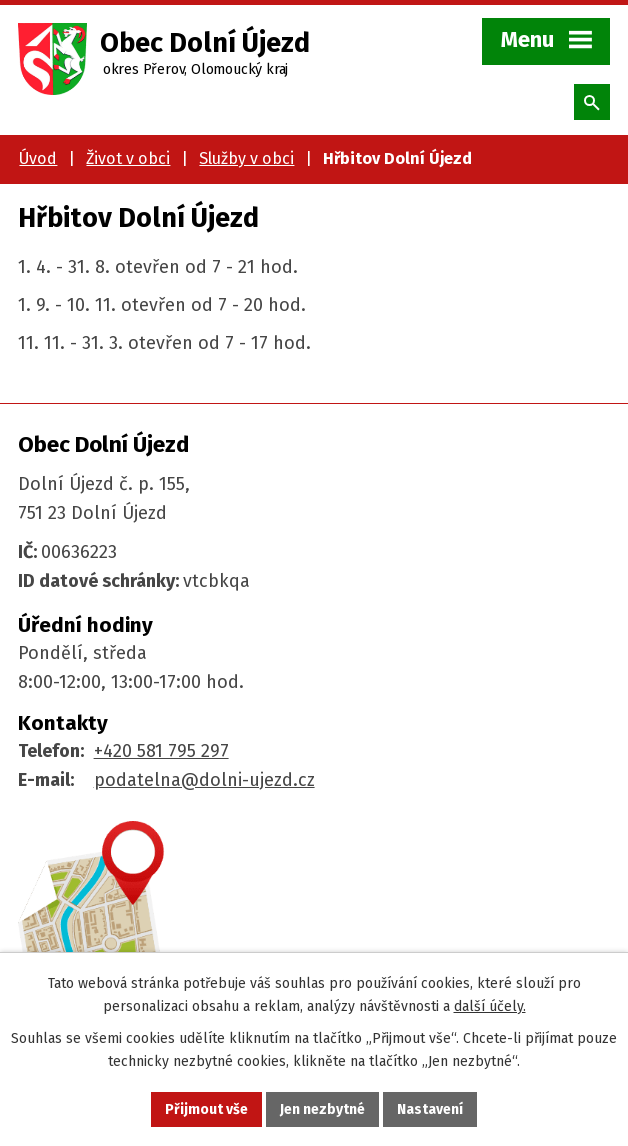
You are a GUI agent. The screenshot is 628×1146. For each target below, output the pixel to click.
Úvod (38, 158)
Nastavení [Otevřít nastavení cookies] (430, 1109)
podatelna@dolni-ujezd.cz (204, 780)
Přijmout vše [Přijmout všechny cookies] (206, 1109)
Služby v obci (246, 158)
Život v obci (128, 158)
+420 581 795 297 (161, 751)
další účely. (490, 1006)
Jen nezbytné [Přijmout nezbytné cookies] (322, 1109)
